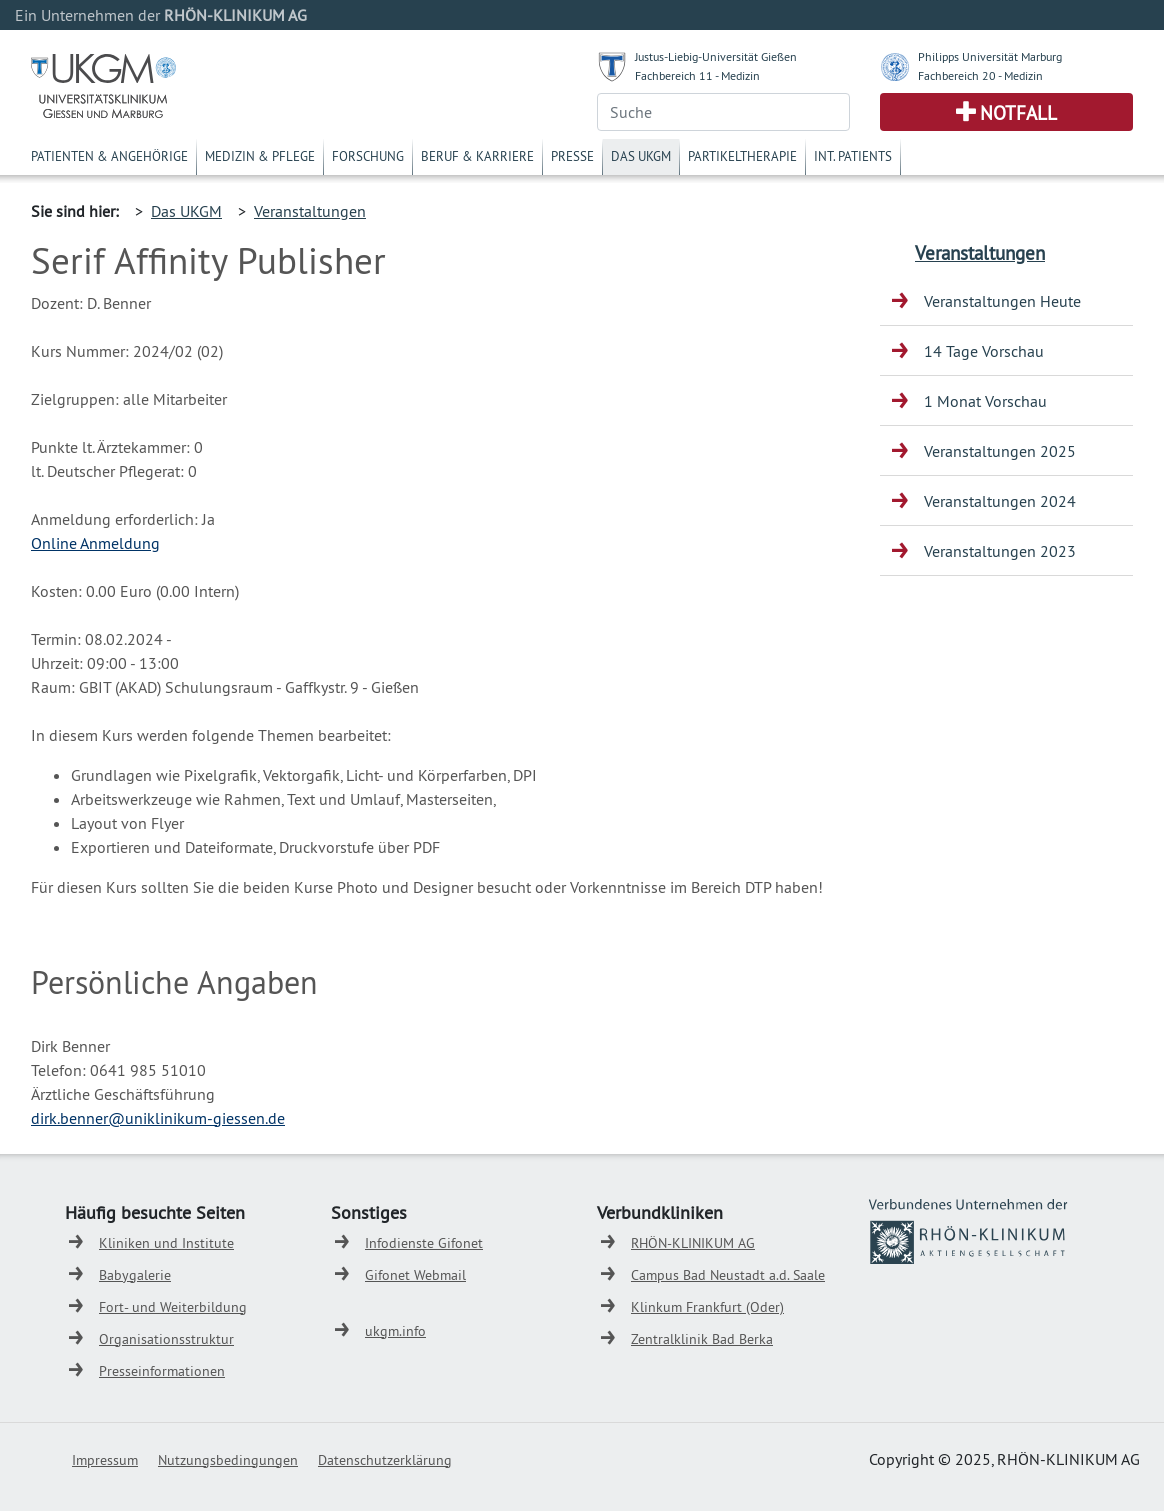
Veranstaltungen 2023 (1000, 551)
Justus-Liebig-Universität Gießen (716, 56)
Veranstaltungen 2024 (1000, 501)
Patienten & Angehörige (109, 156)
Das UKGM (641, 156)
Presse (572, 156)
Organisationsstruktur (166, 1339)
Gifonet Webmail (415, 1275)
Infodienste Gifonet (424, 1243)
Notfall (1018, 113)
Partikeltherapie (742, 156)
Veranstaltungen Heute (1002, 301)
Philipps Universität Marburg (990, 56)
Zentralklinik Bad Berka (702, 1339)
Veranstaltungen (310, 211)
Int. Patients (853, 156)
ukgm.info (395, 1331)
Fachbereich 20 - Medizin (980, 75)
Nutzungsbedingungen (228, 1460)
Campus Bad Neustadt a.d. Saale (728, 1275)
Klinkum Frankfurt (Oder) (707, 1307)
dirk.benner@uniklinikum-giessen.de (158, 1118)
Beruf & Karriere (477, 156)
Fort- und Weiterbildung (173, 1307)
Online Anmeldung (95, 543)
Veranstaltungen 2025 (1000, 451)
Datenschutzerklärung (385, 1460)
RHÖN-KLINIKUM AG (693, 1243)
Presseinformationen (162, 1371)
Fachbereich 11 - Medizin (697, 75)
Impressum (105, 1460)
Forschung (368, 156)
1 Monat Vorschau (985, 401)
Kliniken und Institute (166, 1243)
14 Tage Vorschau (984, 351)
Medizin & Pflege (260, 156)
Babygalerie (135, 1275)
